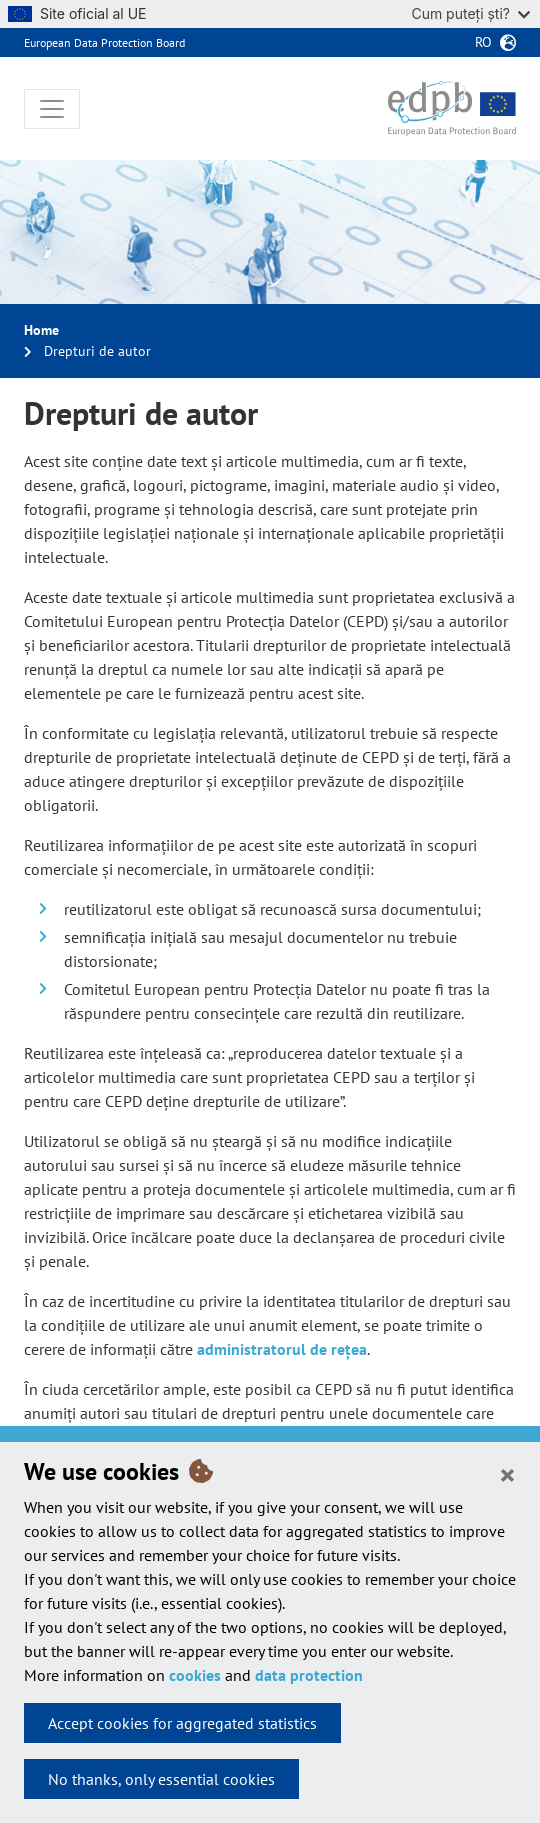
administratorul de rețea (282, 1349)
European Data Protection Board (104, 42)
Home (41, 330)
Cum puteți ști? (470, 13)
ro (483, 42)
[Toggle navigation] (52, 109)
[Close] (507, 1474)
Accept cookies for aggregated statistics (182, 1723)
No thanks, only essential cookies (161, 1779)
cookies (195, 1675)
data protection (309, 1675)
